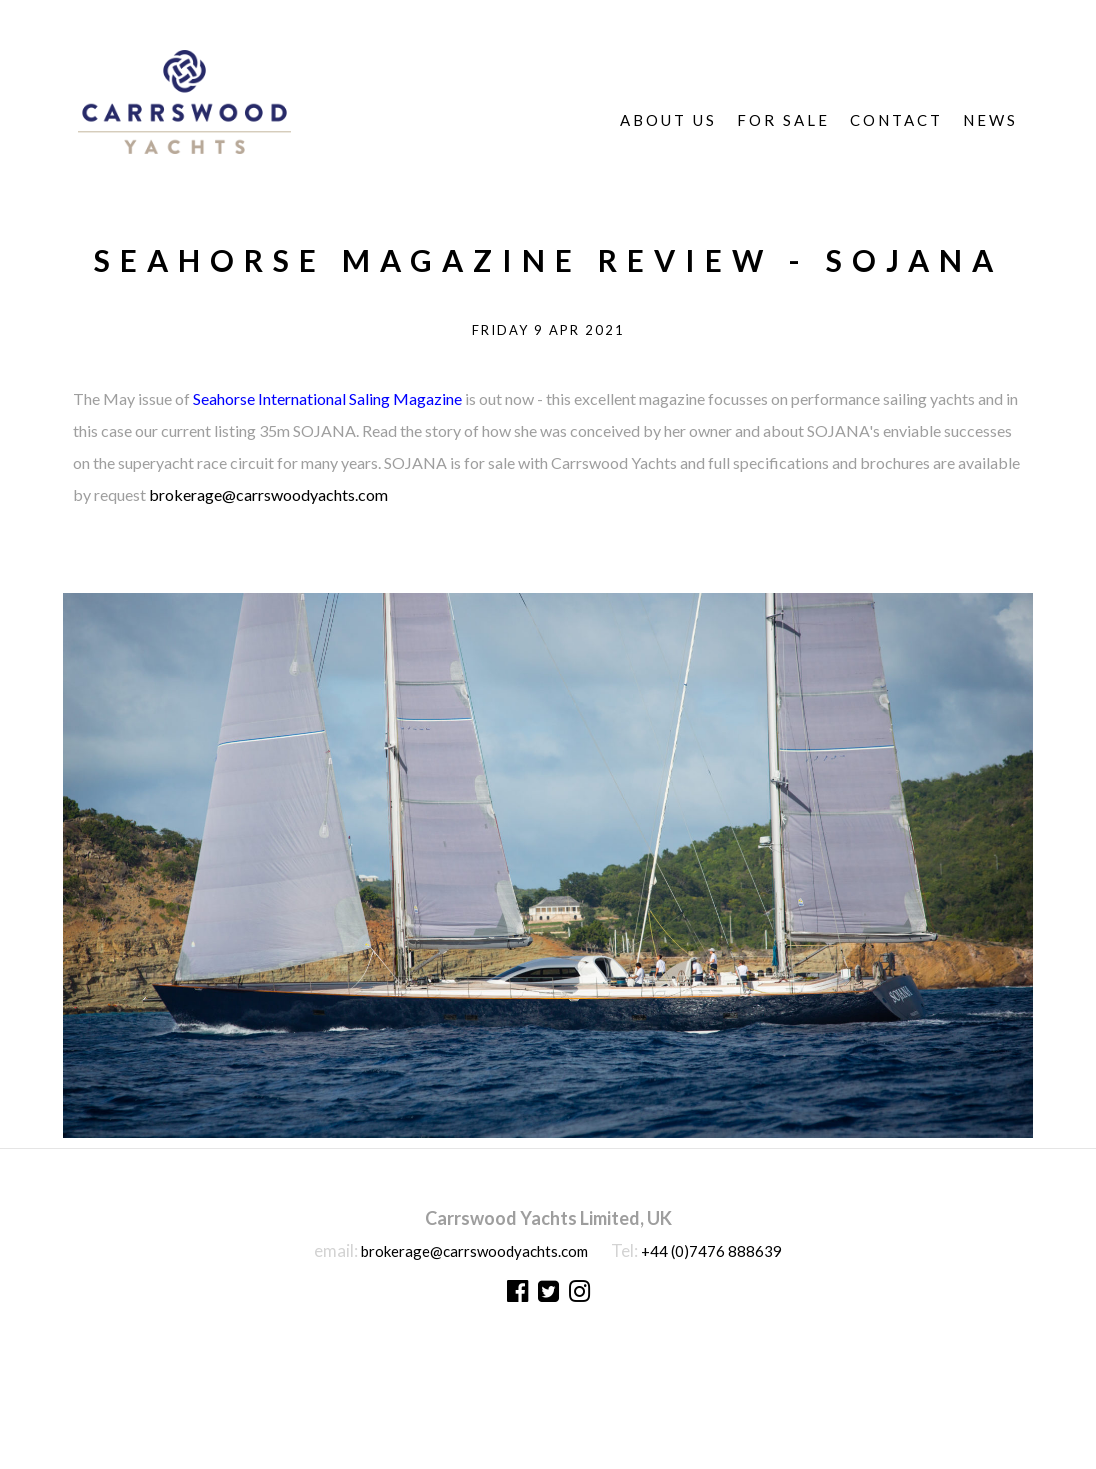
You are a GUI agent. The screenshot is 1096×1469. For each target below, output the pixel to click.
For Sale (783, 120)
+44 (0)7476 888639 (711, 1251)
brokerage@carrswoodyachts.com (268, 494)
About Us (668, 120)
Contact (896, 120)
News (990, 120)
